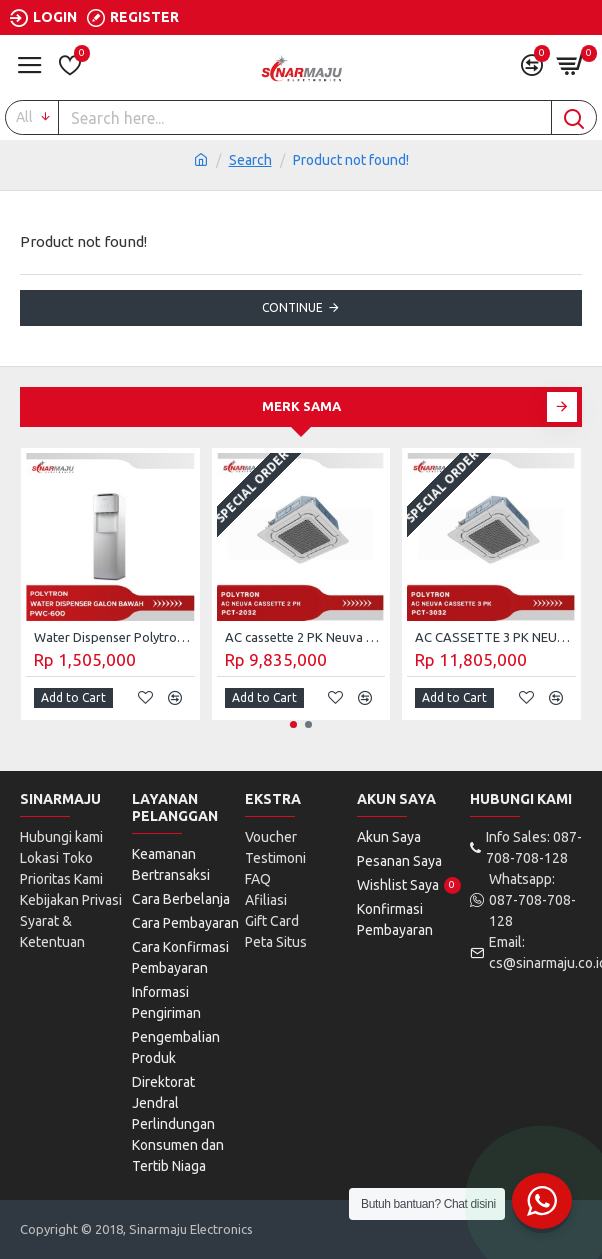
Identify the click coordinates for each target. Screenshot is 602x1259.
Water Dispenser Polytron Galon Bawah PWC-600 (114, 637)
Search (250, 160)
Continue (292, 307)
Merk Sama (301, 406)
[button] (562, 407)
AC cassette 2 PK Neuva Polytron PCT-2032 (305, 637)
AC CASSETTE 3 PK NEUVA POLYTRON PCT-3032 (495, 637)
